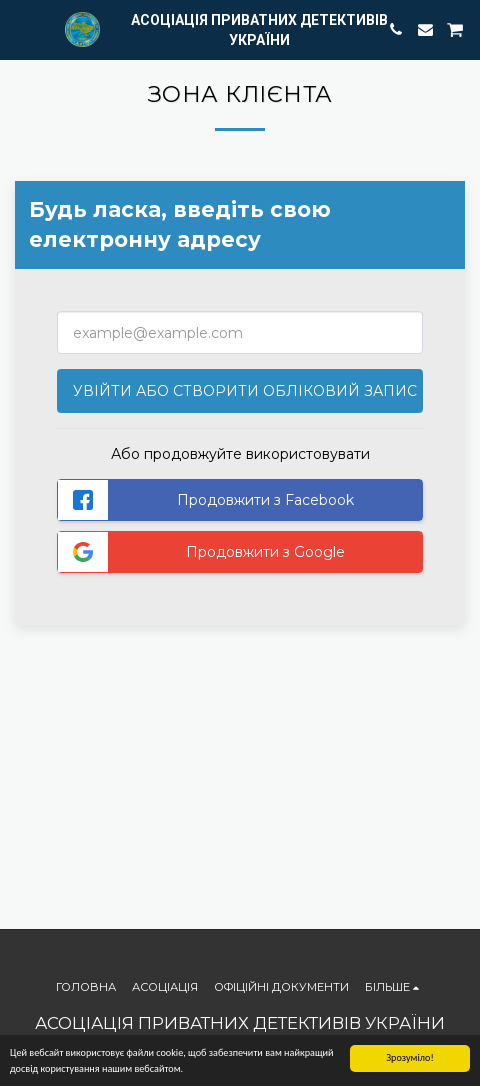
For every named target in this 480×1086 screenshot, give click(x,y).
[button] (22, 29)
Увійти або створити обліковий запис (245, 391)
